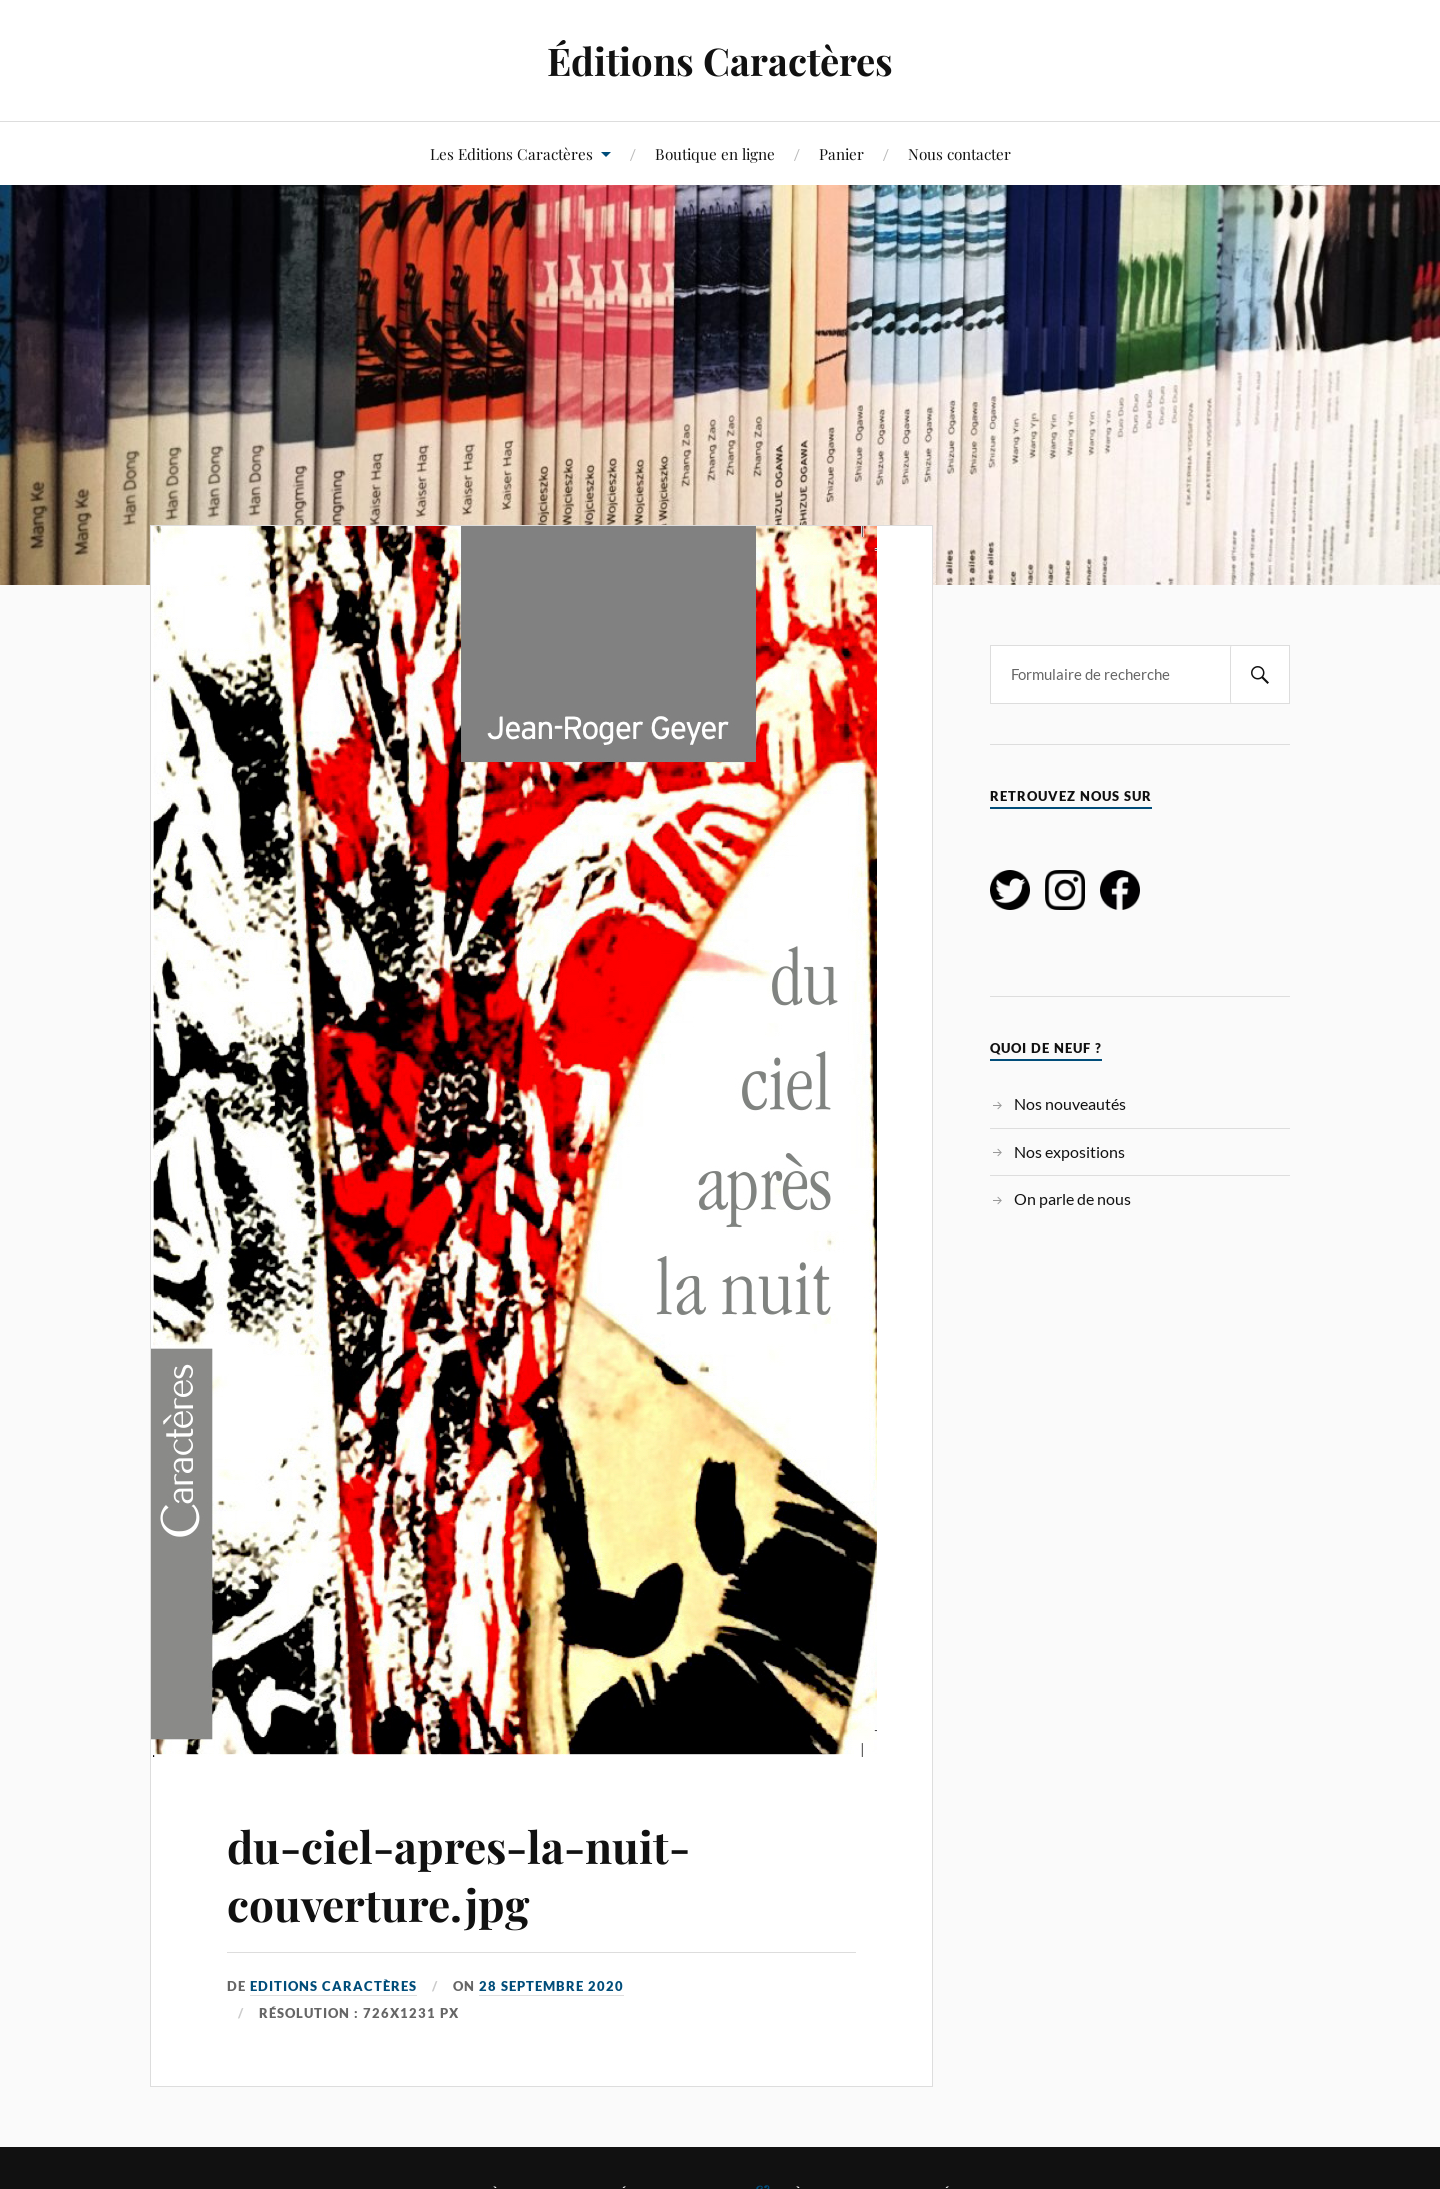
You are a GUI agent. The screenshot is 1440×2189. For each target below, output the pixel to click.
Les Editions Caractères (511, 153)
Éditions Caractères (720, 60)
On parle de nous (1072, 1198)
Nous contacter (959, 153)
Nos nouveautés (1070, 1103)
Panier (841, 153)
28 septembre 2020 (551, 1986)
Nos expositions (1069, 1151)
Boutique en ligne (715, 153)
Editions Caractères (333, 1986)
